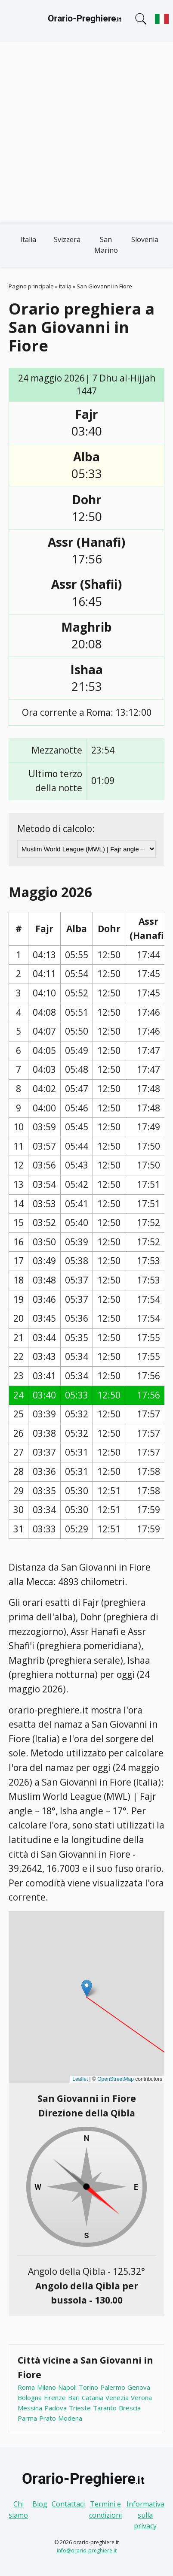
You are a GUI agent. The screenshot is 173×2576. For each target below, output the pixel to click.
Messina (30, 2407)
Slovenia (144, 239)
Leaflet (80, 2079)
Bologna (30, 2397)
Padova (55, 2407)
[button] (86, 1988)
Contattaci (68, 2504)
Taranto (105, 2407)
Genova (138, 2387)
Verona (141, 2397)
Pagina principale (31, 286)
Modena (70, 2418)
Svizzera (67, 239)
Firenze (55, 2397)
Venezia (117, 2397)
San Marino (106, 245)
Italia (28, 239)
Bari (74, 2397)
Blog (39, 2504)
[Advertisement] (86, 132)
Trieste (80, 2407)
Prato (47, 2418)
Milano (46, 2387)
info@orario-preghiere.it (87, 2550)
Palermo (112, 2387)
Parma (27, 2418)
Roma (26, 2387)
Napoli (67, 2387)
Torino (88, 2387)
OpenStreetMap (115, 2079)
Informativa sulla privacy (145, 2515)
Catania (92, 2397)
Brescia (130, 2407)
